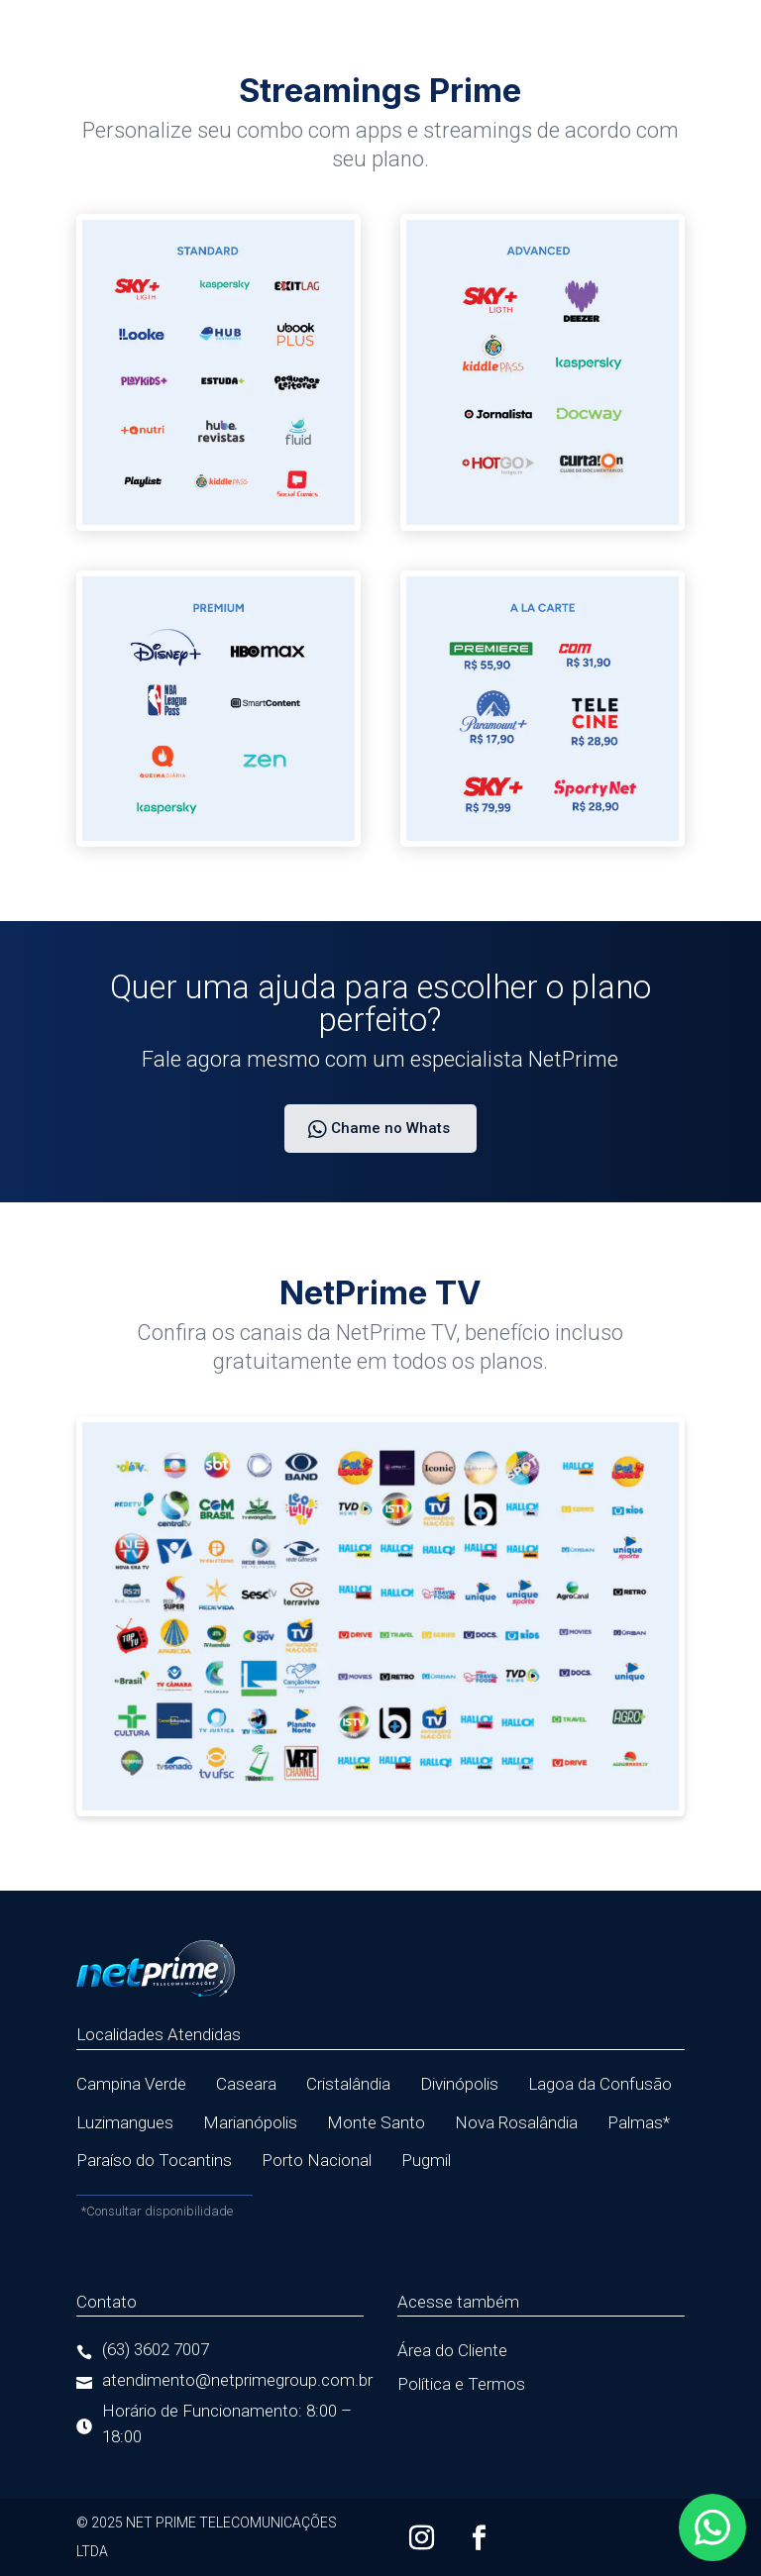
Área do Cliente (452, 2350)
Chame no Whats (390, 1128)
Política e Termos (461, 2384)
